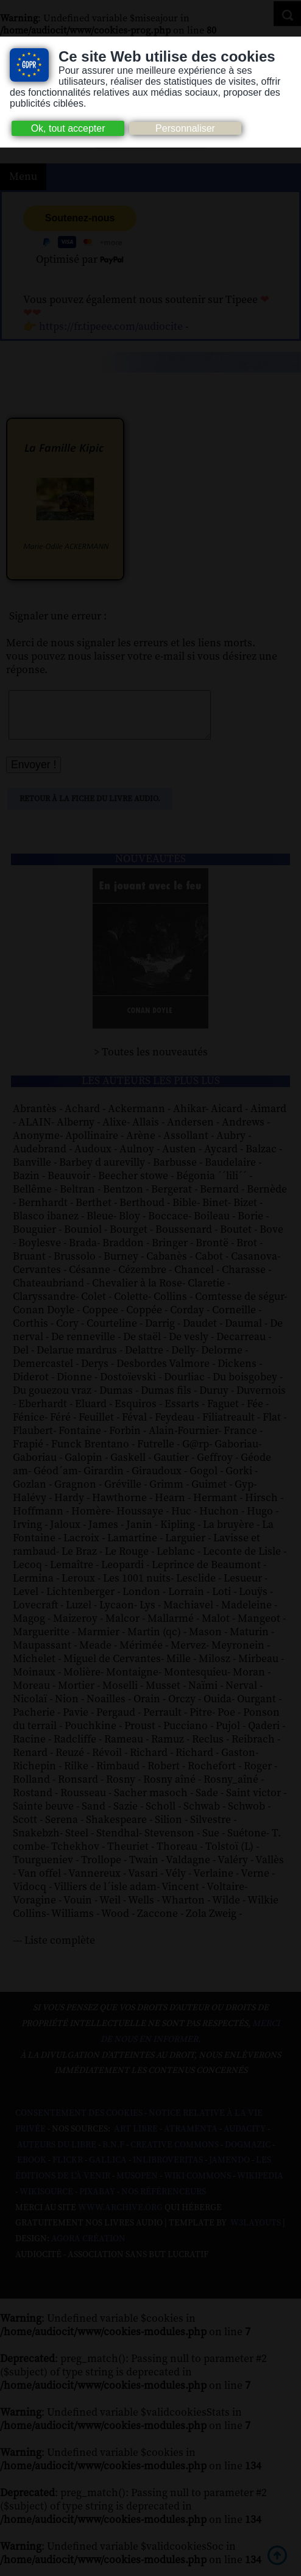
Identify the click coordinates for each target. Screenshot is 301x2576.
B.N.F (113, 2154)
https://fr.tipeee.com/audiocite (111, 327)
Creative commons (174, 2154)
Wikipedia (260, 2185)
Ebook (31, 2169)
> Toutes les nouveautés (151, 1061)
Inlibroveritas (168, 2169)
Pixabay (97, 2201)
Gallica (108, 2169)
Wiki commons (197, 2185)
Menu (23, 177)
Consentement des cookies (79, 2122)
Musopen (137, 2185)
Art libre (136, 2138)
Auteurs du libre (56, 2154)
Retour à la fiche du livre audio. (89, 808)
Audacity (245, 2138)
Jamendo (229, 2169)
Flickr (67, 2169)
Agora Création (88, 2247)
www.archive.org (120, 2216)
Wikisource (46, 2201)
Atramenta (191, 2138)
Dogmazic (248, 2154)
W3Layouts (254, 2232)
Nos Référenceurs (163, 2201)
